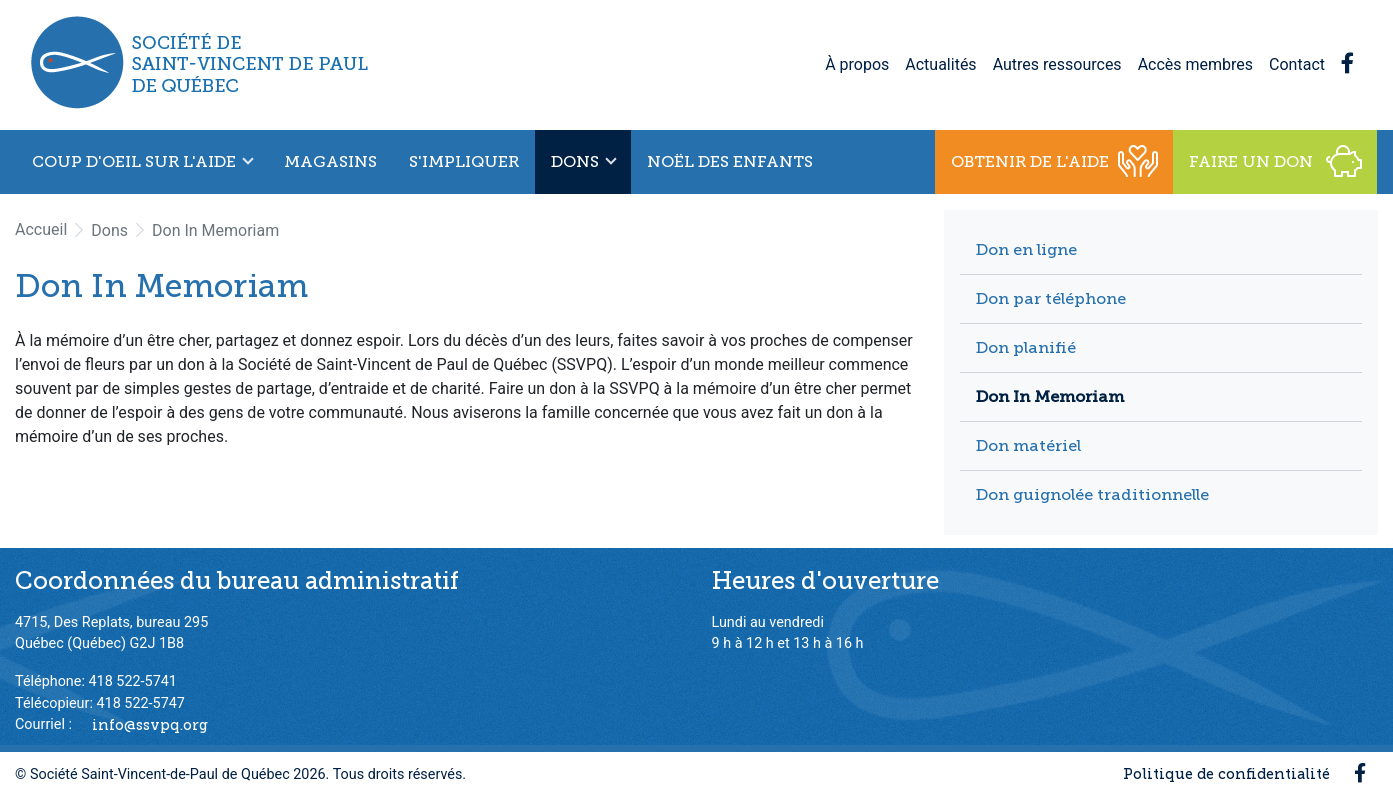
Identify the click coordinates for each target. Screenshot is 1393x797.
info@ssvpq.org (150, 724)
